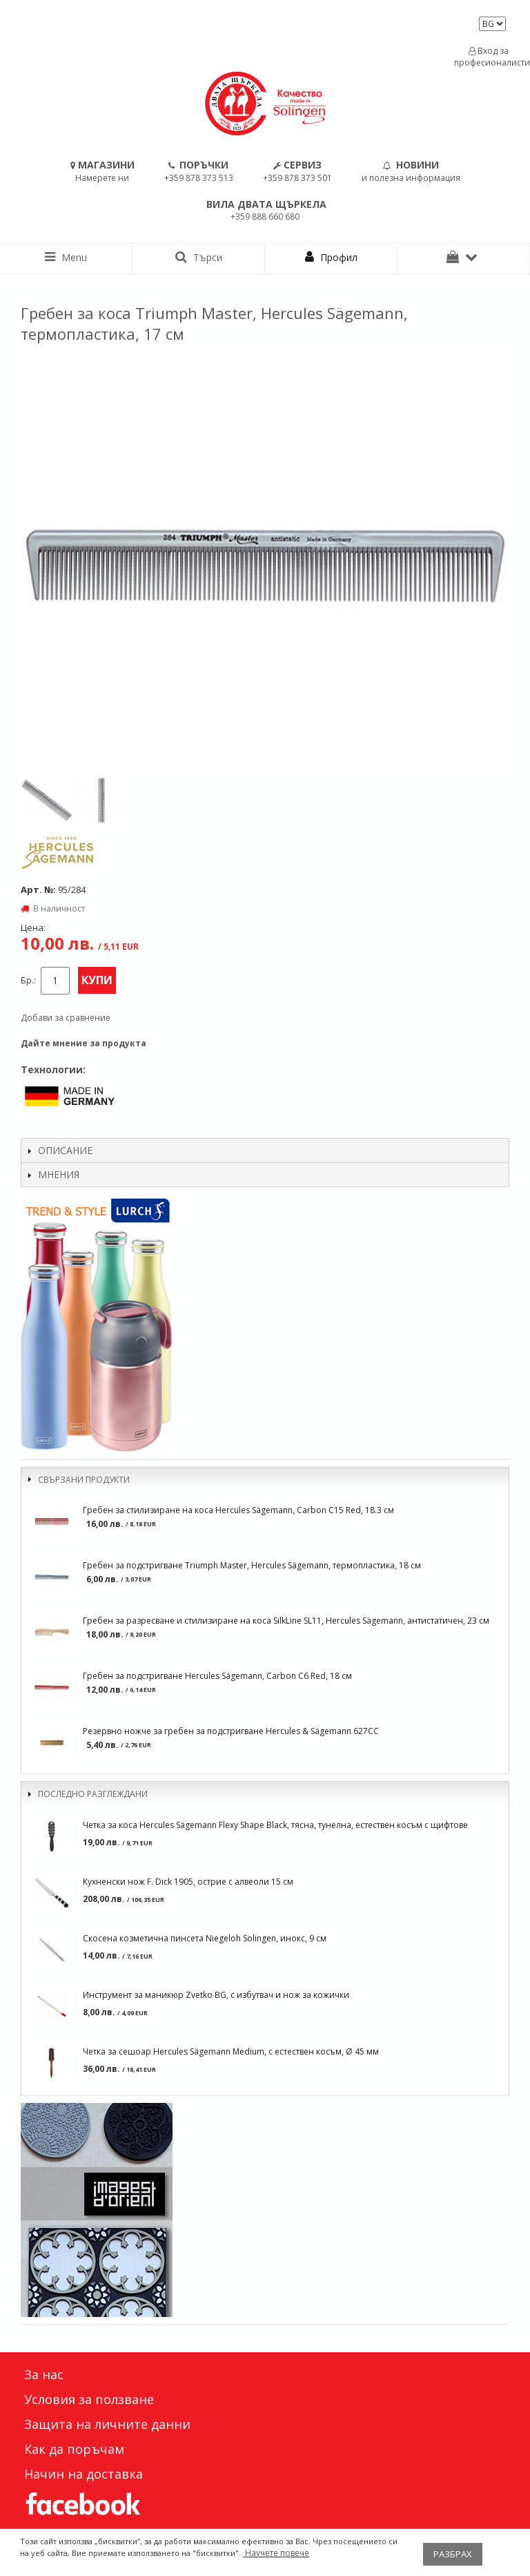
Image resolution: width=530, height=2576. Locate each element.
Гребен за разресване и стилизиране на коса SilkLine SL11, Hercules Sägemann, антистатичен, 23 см (286, 1620)
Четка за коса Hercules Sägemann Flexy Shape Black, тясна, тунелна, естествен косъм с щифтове (275, 1825)
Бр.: (28, 980)
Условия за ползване (89, 2399)
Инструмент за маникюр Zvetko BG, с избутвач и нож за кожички (216, 1995)
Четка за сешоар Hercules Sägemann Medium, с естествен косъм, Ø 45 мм (231, 2051)
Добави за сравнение (65, 1017)
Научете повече (276, 2553)
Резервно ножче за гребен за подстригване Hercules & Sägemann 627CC (231, 1731)
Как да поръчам (74, 2449)
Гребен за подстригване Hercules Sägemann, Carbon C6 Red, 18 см (217, 1676)
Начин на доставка (83, 2474)
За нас (43, 2374)
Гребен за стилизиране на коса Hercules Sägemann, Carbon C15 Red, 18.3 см (238, 1510)
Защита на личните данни (107, 2424)
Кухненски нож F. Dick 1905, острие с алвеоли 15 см (188, 1881)
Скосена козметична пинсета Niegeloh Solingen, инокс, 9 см (204, 1938)
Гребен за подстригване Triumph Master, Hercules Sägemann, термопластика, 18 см (252, 1565)
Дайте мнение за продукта (83, 1043)
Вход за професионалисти (488, 56)
